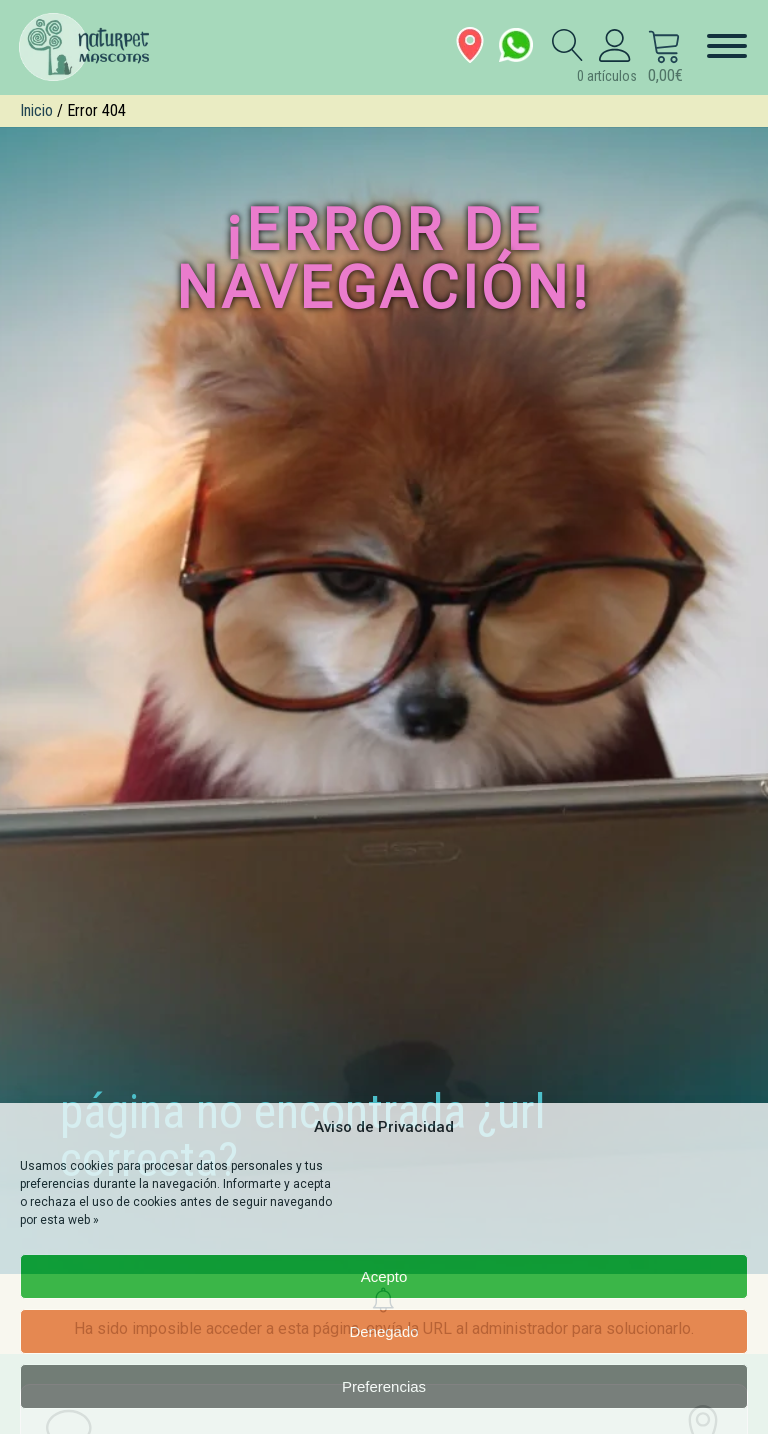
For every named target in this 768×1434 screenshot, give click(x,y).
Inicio (36, 110)
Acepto (384, 1276)
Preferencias (384, 1386)
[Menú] (727, 46)
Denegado (383, 1331)
